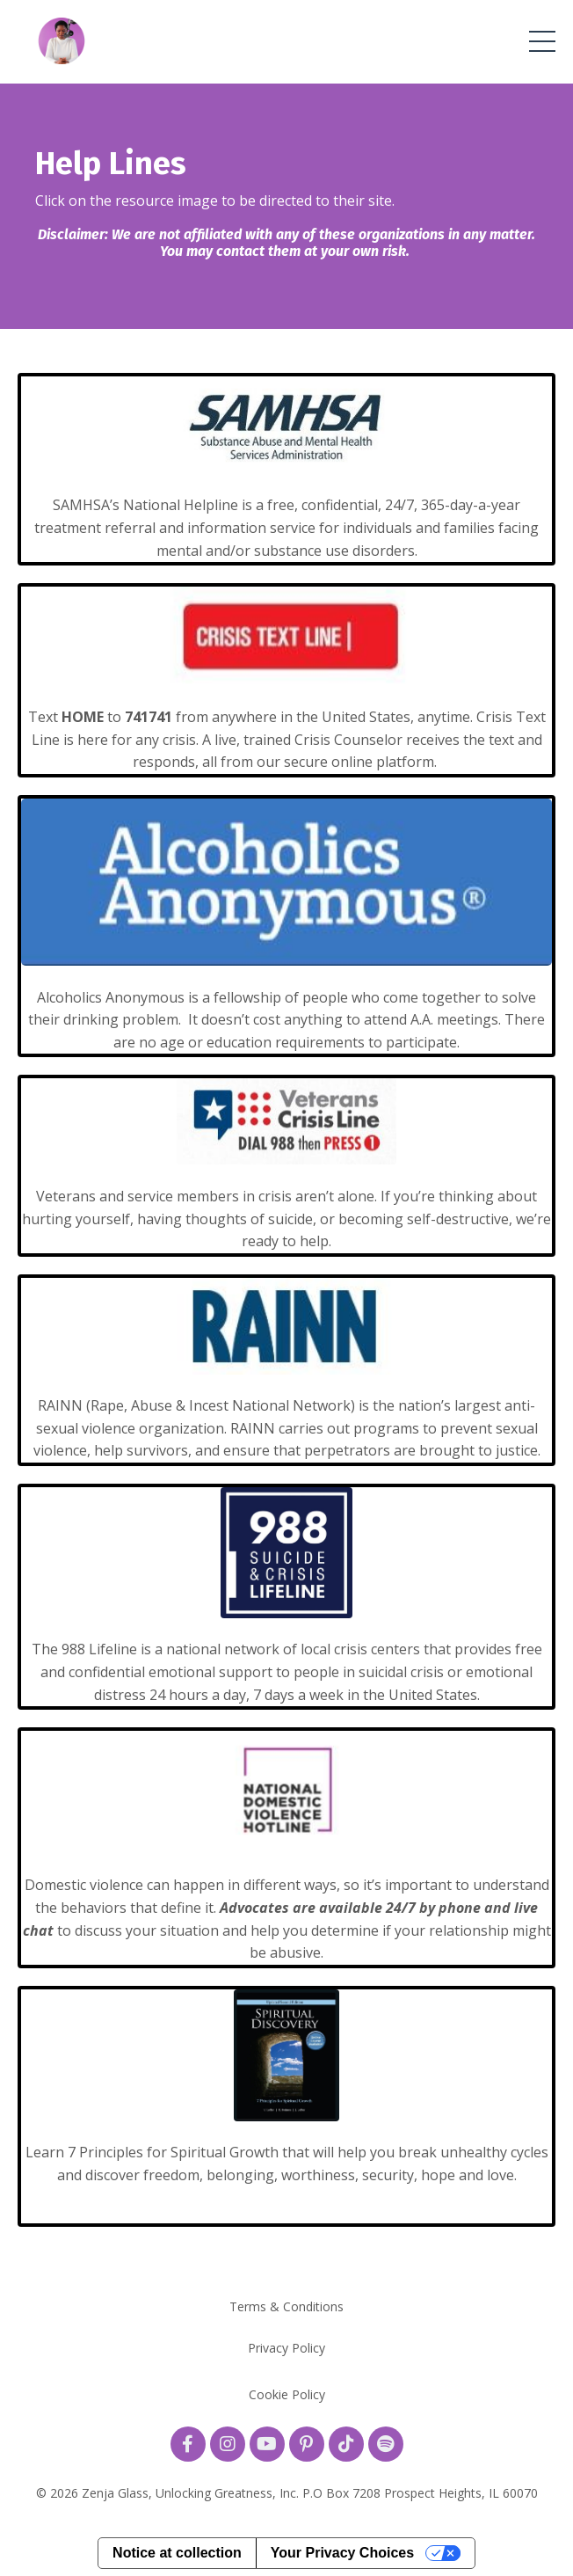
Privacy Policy (286, 2347)
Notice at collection (177, 2552)
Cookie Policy (287, 2394)
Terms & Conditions (286, 2306)
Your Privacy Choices (342, 2552)
